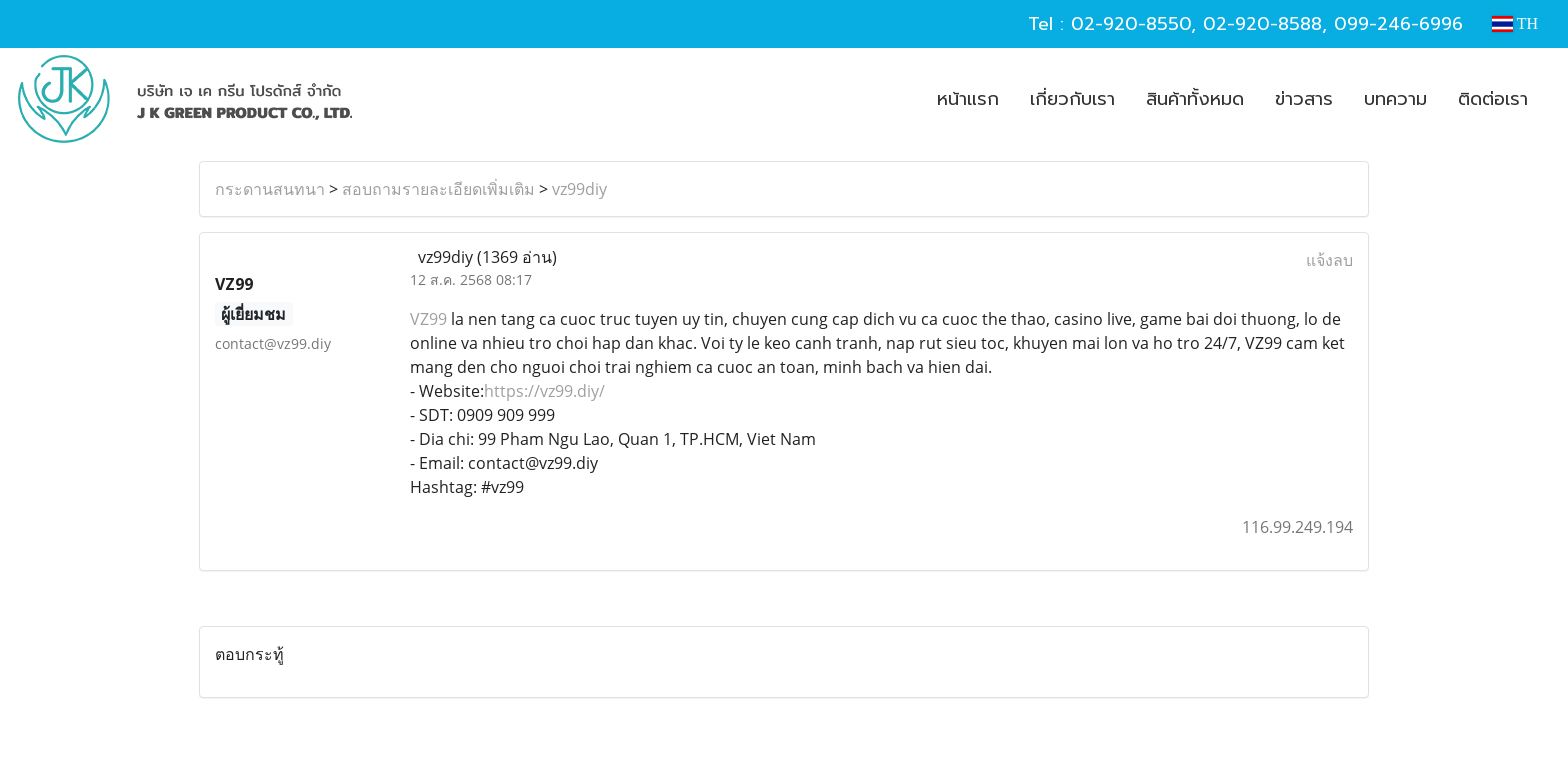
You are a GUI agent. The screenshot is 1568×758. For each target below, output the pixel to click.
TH (1515, 23)
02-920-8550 (1131, 24)
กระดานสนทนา (270, 189)
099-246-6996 (1398, 24)
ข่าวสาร (1304, 99)
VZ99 (428, 319)
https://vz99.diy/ (544, 391)
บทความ (1395, 99)
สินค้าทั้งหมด (1195, 99)
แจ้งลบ (1329, 260)
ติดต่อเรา (1493, 99)
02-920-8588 (1262, 24)
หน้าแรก (968, 99)
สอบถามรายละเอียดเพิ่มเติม (438, 189)
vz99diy (579, 189)
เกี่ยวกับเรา (1072, 99)
